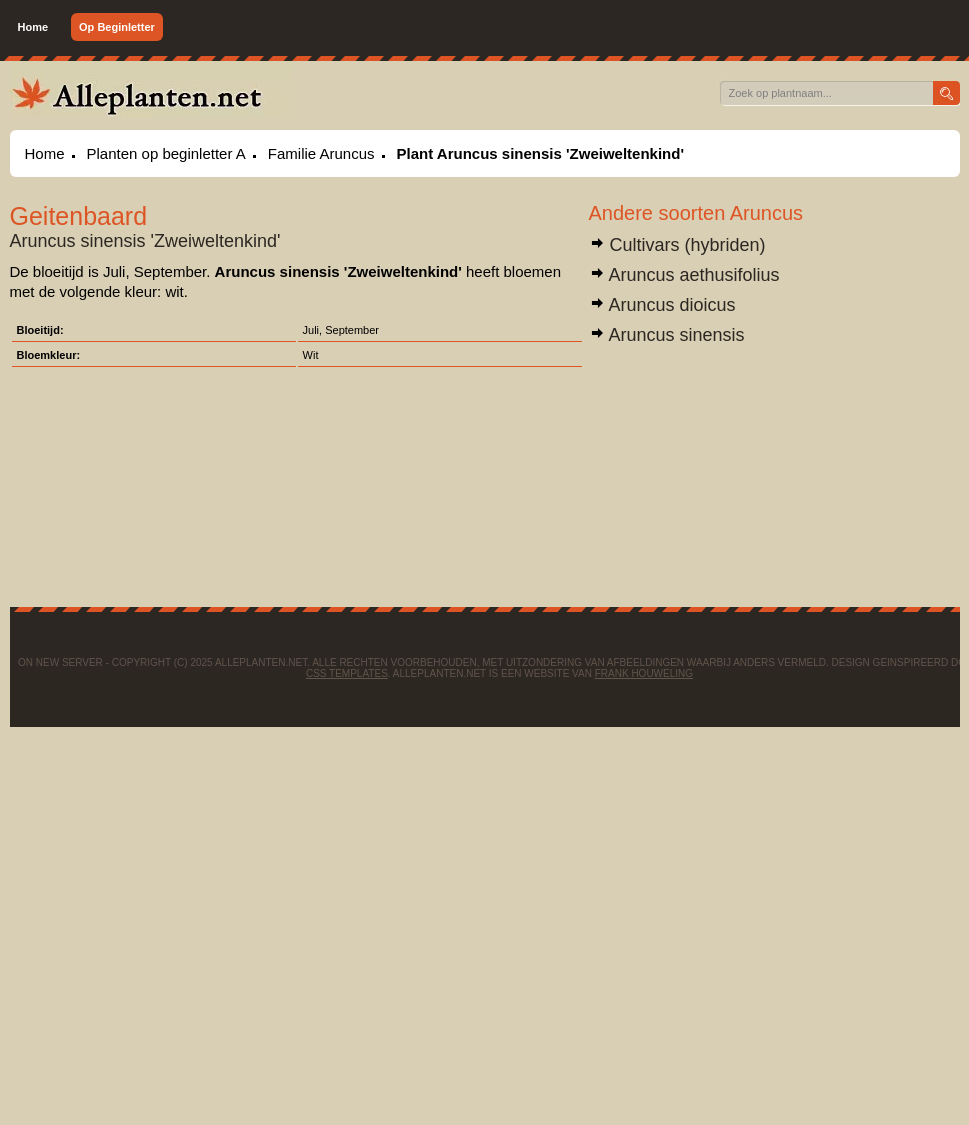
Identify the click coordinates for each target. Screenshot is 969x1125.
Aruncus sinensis (667, 335)
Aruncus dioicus (662, 305)
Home (33, 27)
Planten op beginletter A (166, 153)
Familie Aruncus (321, 153)
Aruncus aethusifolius (684, 275)
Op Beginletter (117, 27)
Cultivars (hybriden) (677, 245)
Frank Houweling (644, 673)
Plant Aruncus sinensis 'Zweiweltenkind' (540, 153)
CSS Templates (347, 673)
